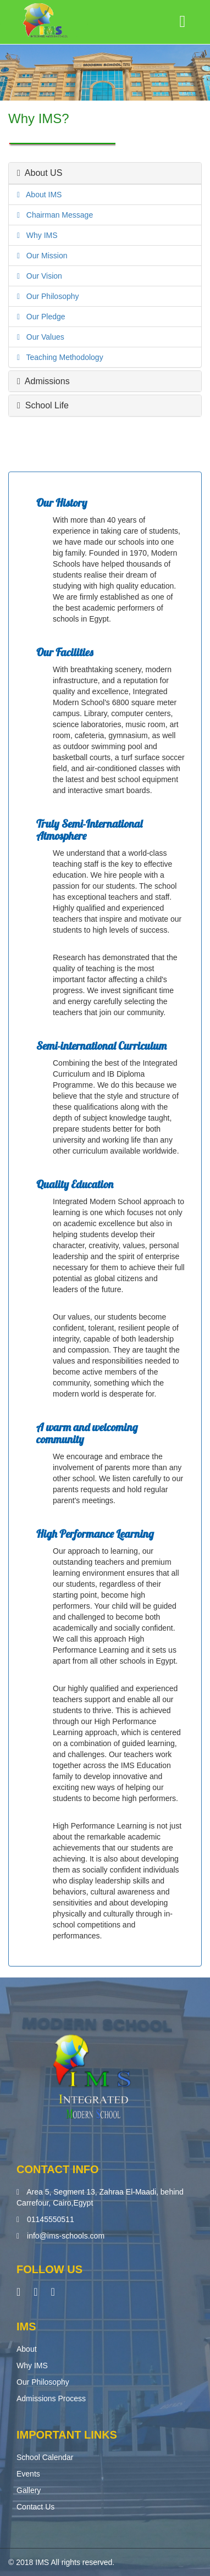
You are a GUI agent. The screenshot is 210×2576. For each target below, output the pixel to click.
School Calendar (45, 2457)
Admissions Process (51, 2398)
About (26, 2349)
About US (39, 173)
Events (28, 2473)
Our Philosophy (49, 296)
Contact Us (35, 2506)
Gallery (28, 2490)
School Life (43, 405)
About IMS (41, 194)
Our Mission (43, 255)
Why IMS (38, 235)
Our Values (42, 337)
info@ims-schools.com (65, 2235)
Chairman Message (56, 214)
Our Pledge (42, 316)
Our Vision (41, 276)
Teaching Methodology (61, 357)
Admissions (43, 381)
